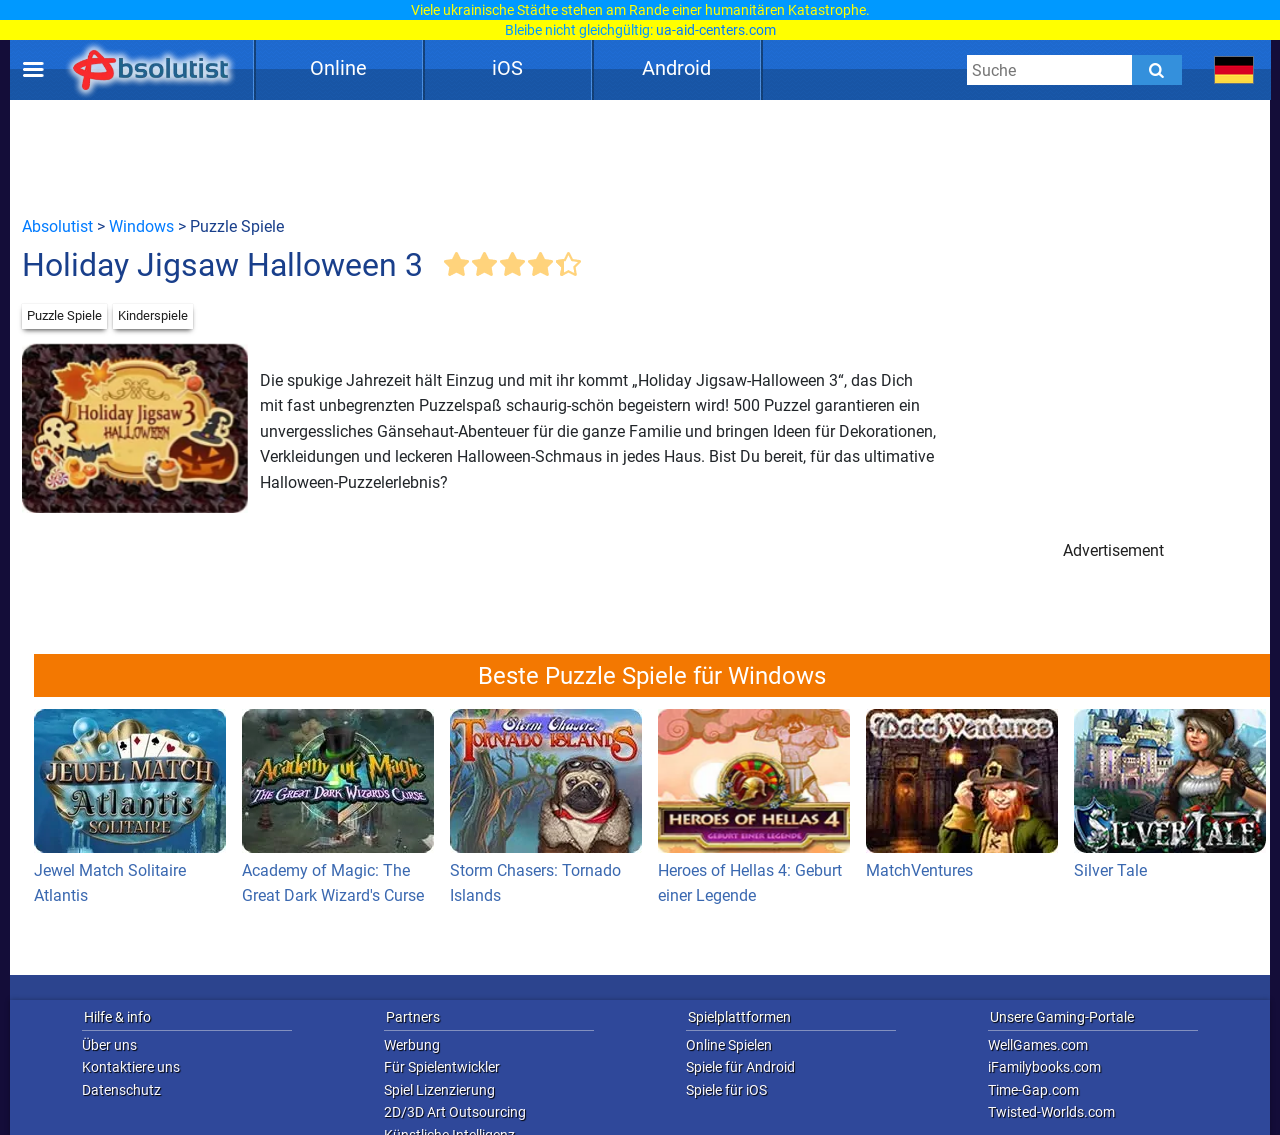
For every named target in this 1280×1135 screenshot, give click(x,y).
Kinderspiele (153, 315)
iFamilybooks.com (1044, 1067)
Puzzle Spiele (64, 315)
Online (338, 68)
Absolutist (57, 226)
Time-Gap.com (1033, 1090)
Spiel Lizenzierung (439, 1090)
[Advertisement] (640, 157)
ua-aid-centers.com (716, 30)
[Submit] (1157, 70)
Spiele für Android (740, 1067)
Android (676, 68)
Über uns (109, 1045)
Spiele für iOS (726, 1090)
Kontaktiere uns (131, 1067)
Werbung (412, 1045)
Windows (141, 226)
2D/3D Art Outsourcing (455, 1112)
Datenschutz (121, 1090)
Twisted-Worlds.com (1051, 1112)
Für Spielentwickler (442, 1067)
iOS (507, 68)
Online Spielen (729, 1045)
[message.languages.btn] (1234, 70)
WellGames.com (1038, 1045)
